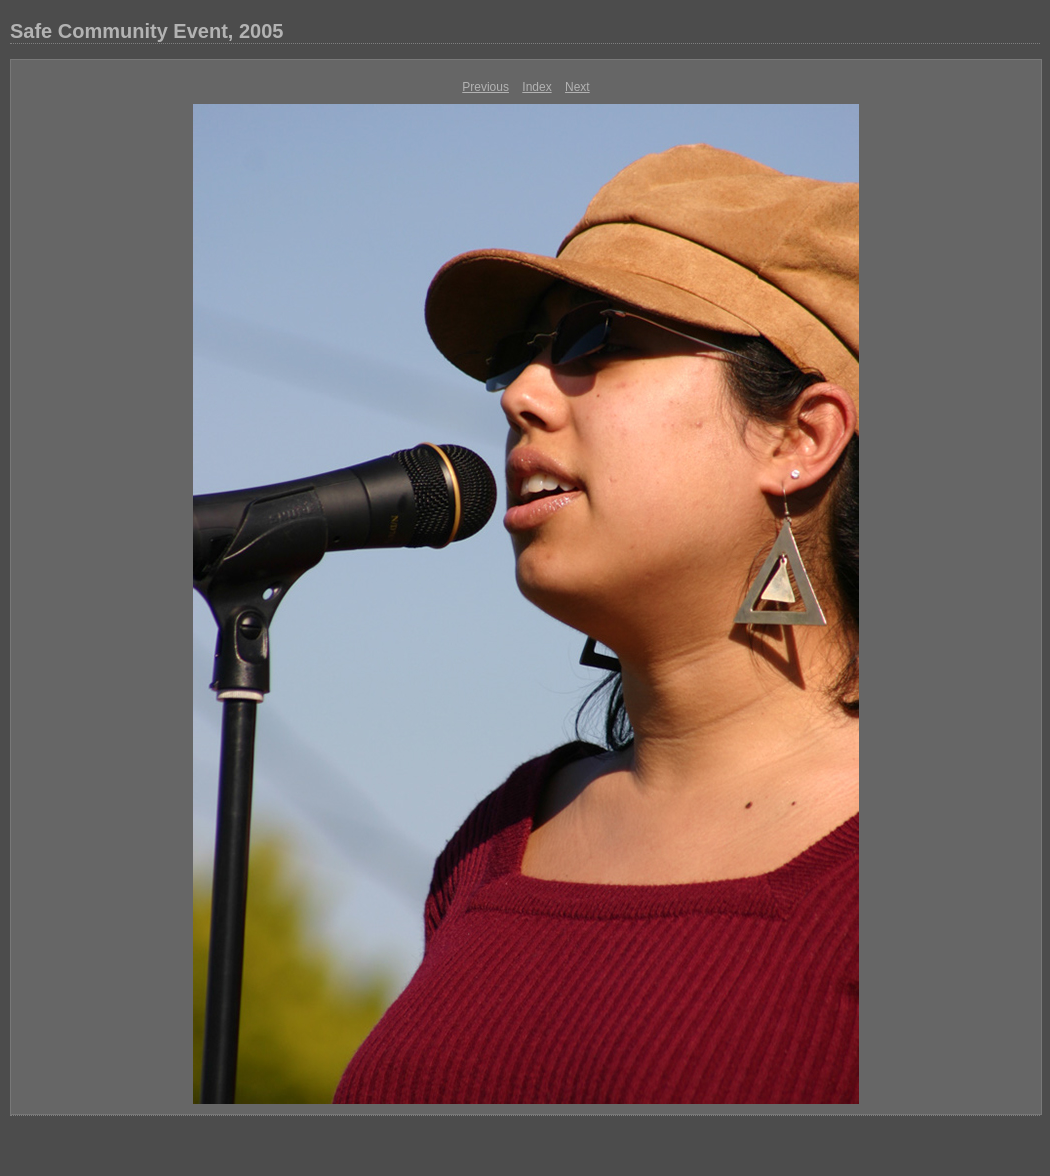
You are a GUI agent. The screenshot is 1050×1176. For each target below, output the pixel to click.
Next (577, 87)
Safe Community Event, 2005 (146, 31)
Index (536, 87)
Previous (485, 87)
